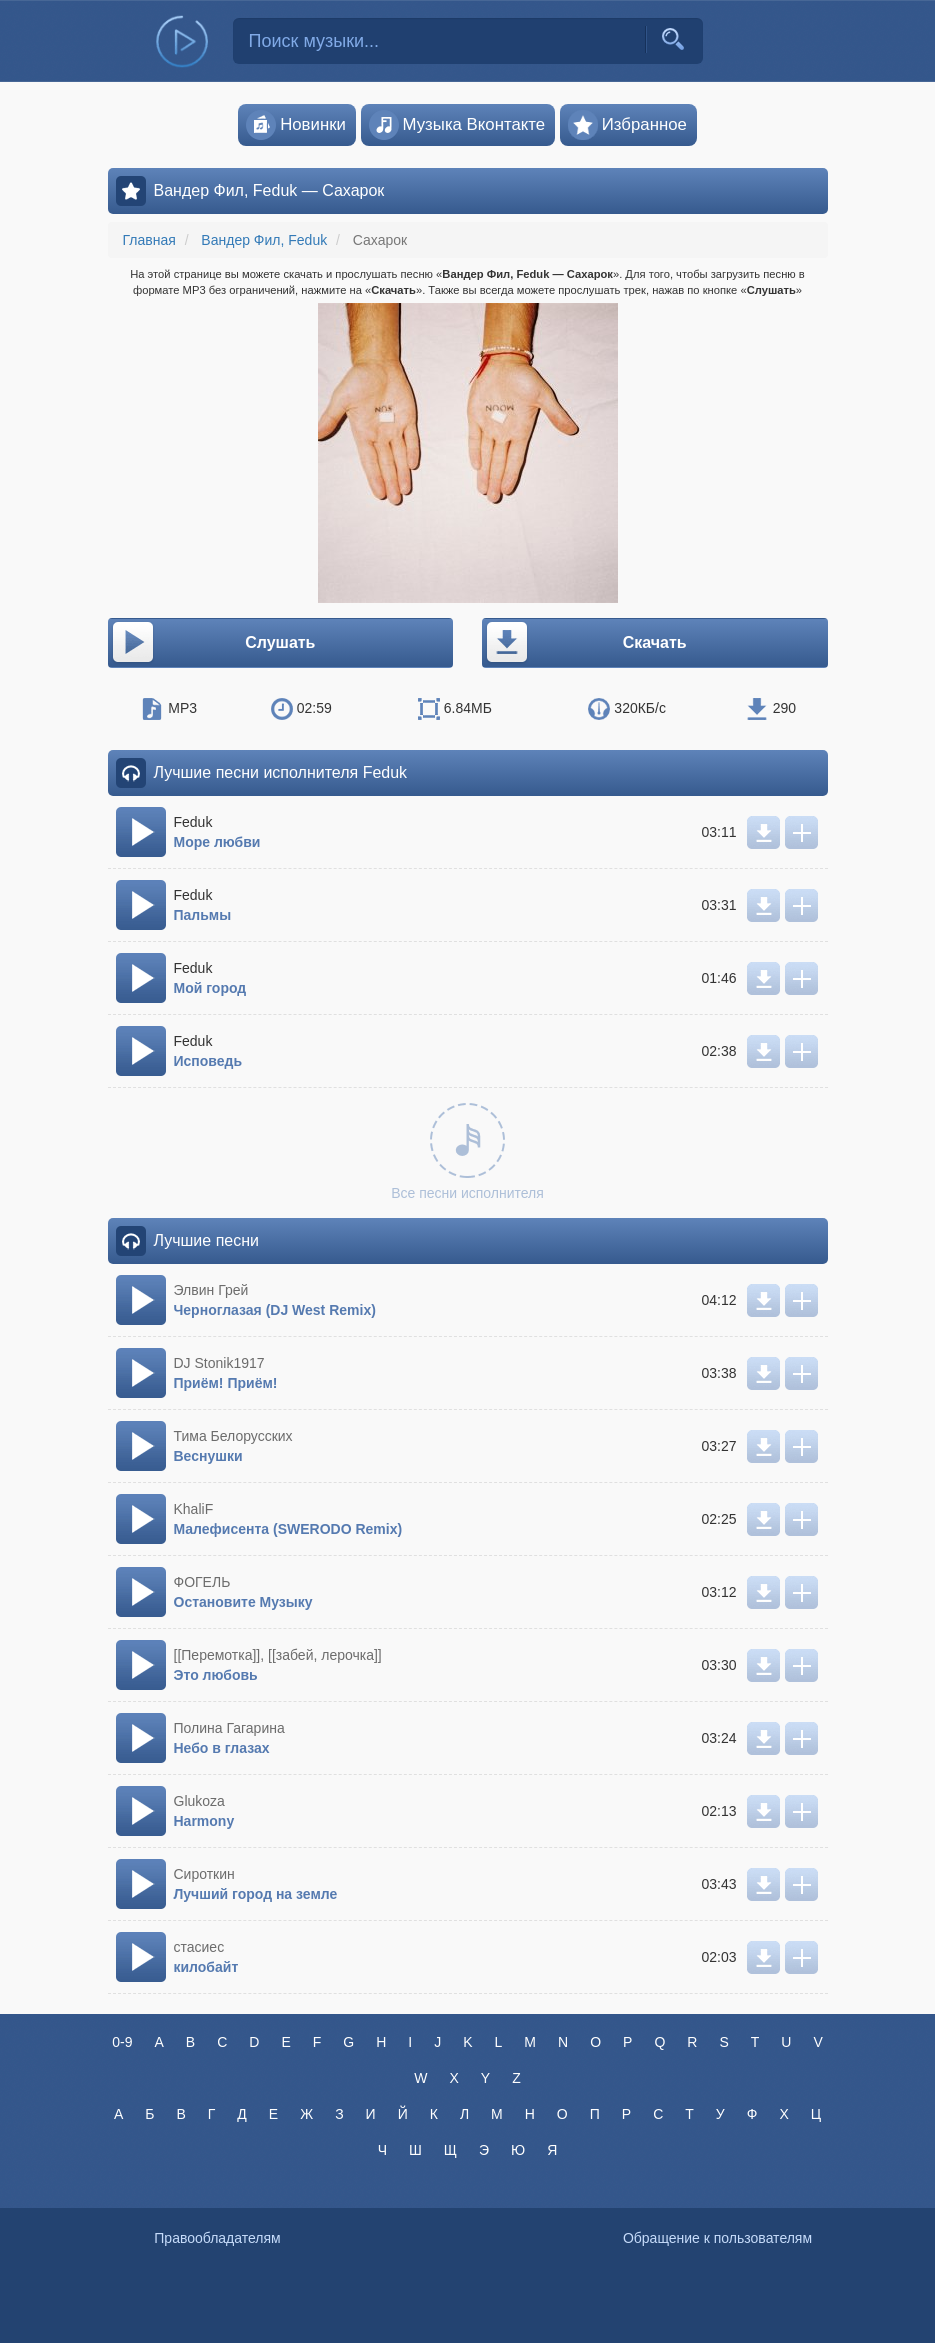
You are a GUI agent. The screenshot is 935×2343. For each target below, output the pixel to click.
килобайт (206, 1967)
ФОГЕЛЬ (202, 1582)
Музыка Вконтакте (457, 125)
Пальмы (203, 915)
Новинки (296, 125)
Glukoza (199, 1801)
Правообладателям (217, 2238)
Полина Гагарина (229, 1728)
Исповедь (208, 1061)
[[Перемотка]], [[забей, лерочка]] (278, 1655)
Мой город (210, 988)
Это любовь (216, 1675)
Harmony (204, 1821)
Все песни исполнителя (467, 1152)
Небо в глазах (222, 1748)
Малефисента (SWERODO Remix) (288, 1529)
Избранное (627, 125)
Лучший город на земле (256, 1894)
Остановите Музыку (243, 1602)
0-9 (122, 2042)
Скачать (585, 643)
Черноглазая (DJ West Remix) (275, 1310)
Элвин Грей (211, 1290)
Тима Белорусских (233, 1436)
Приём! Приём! (226, 1383)
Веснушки (208, 1456)
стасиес (199, 1947)
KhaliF (194, 1509)
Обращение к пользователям (717, 2238)
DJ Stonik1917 (219, 1363)
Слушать (213, 643)
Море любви (217, 842)
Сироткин (204, 1874)
